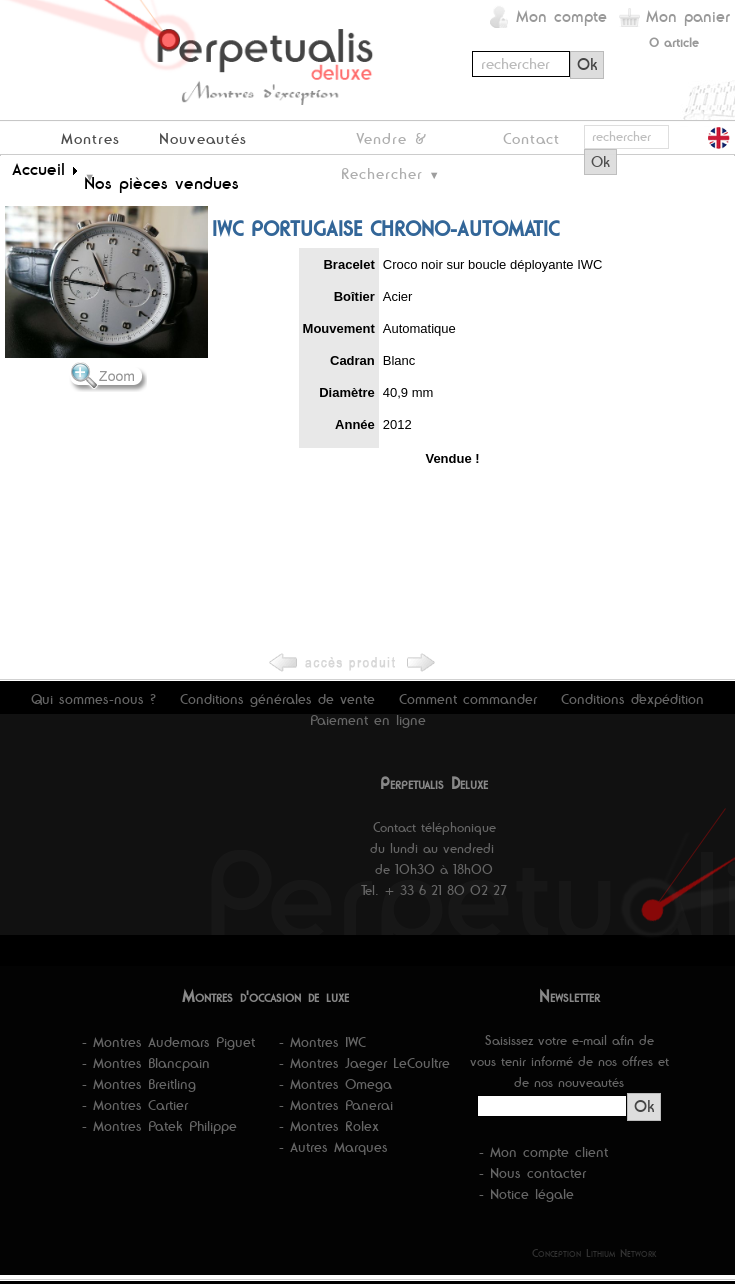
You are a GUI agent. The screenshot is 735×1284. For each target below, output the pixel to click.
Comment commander (468, 699)
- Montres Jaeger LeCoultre (364, 1063)
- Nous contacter (532, 1173)
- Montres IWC (322, 1042)
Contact (531, 138)
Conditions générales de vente (277, 699)
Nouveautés (203, 138)
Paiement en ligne (368, 720)
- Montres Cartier (135, 1105)
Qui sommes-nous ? (93, 699)
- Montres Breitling (139, 1084)
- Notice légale (526, 1194)
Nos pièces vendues (161, 183)
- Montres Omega (335, 1084)
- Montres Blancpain (146, 1063)
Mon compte (561, 16)
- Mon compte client (543, 1152)
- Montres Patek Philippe (159, 1126)
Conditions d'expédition (632, 699)
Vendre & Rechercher (383, 141)
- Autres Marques (333, 1147)
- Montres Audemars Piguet (168, 1042)
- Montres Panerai (336, 1105)
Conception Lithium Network (594, 1253)
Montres (90, 138)
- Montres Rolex (329, 1126)
